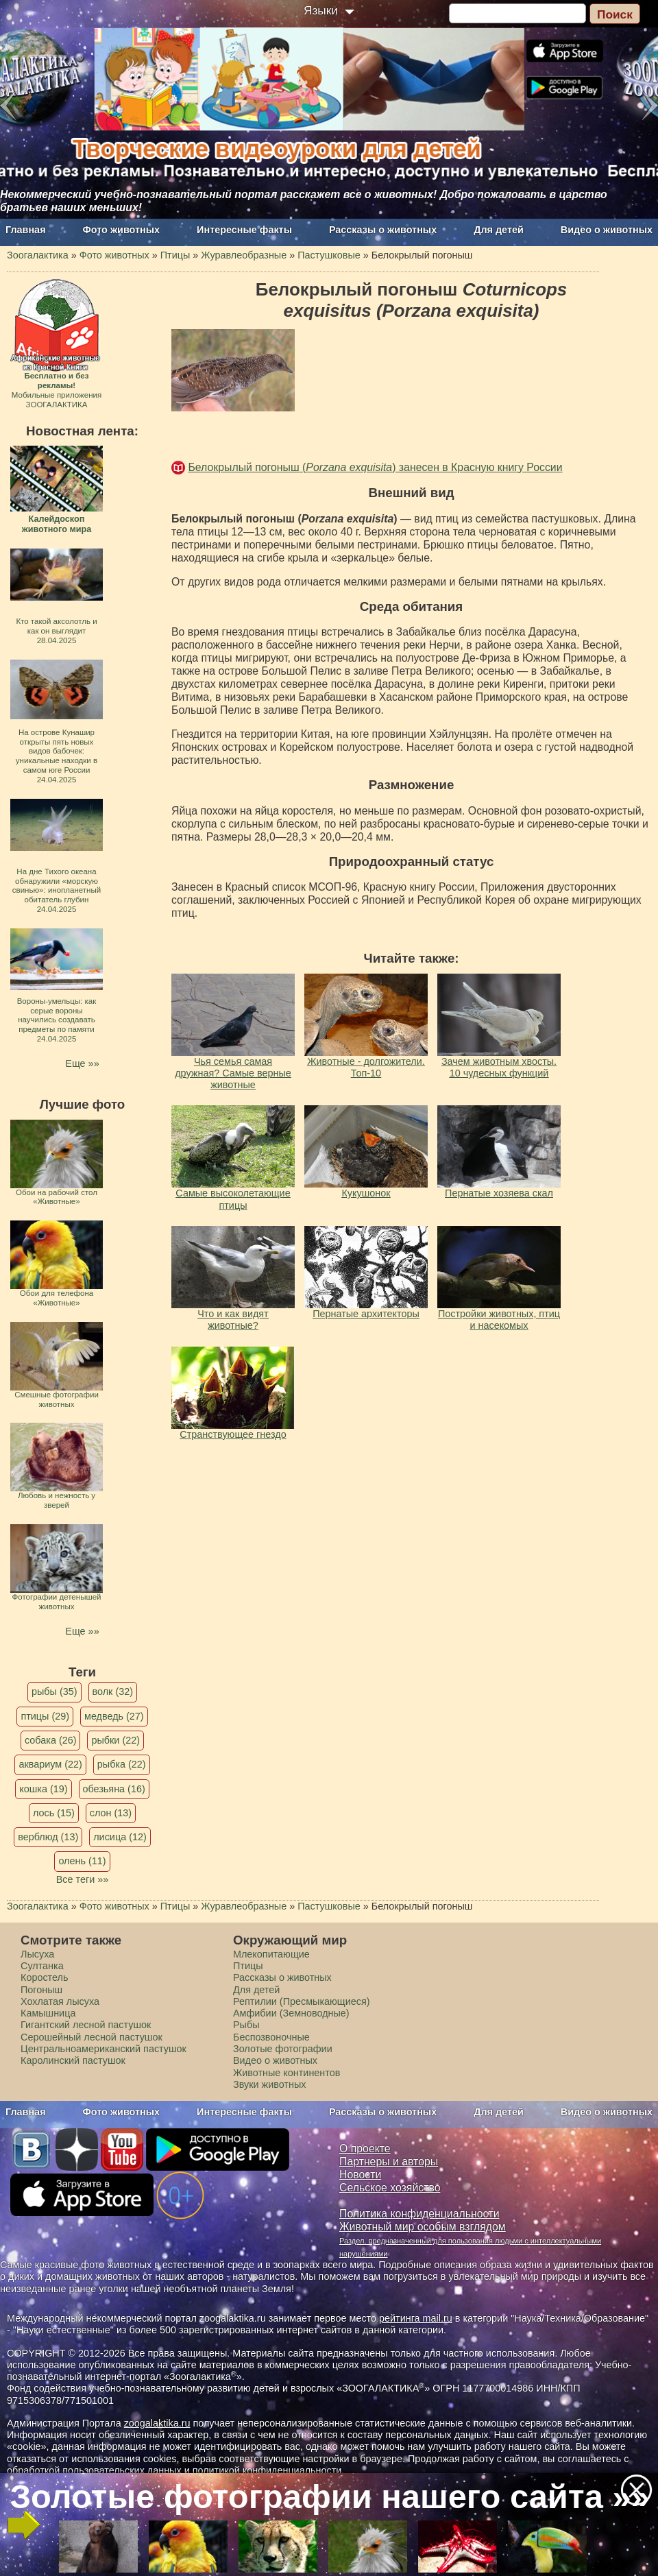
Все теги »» (82, 1879)
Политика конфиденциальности (419, 2213)
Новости (360, 2174)
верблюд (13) (48, 1836)
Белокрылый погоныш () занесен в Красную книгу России (375, 467)
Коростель (44, 1977)
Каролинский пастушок (73, 2060)
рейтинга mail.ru (415, 2318)
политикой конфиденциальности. (269, 2470)
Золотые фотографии (282, 2048)
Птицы (248, 1965)
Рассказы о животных (383, 229)
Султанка (42, 1965)
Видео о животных (607, 229)
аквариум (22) (50, 1764)
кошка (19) (43, 1788)
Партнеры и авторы (388, 2161)
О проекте (365, 2148)
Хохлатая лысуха (60, 2001)
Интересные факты (244, 229)
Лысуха (37, 1954)
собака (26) (50, 1740)
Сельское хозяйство (389, 2187)
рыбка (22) (121, 1764)
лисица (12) (120, 1836)
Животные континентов (286, 2072)
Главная (25, 229)
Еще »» (82, 1063)
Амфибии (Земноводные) (291, 2013)
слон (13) (111, 1812)
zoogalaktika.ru (157, 2423)
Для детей (499, 229)
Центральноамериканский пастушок (103, 2048)
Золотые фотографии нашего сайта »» (328, 2496)
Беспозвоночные (271, 2037)
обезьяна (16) (114, 1788)
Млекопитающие (271, 1954)
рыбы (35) (54, 1691)
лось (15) (54, 1812)
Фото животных (121, 229)
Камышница (48, 2013)
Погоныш (41, 1989)
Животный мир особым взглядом (422, 2226)
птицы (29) (45, 1716)
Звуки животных (269, 2084)
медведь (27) (114, 1716)
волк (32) (113, 1691)
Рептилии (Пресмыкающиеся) (301, 2001)
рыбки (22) (115, 1740)
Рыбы (246, 2024)
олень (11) (82, 1860)
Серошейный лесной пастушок (91, 2037)
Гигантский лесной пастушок (86, 2024)
